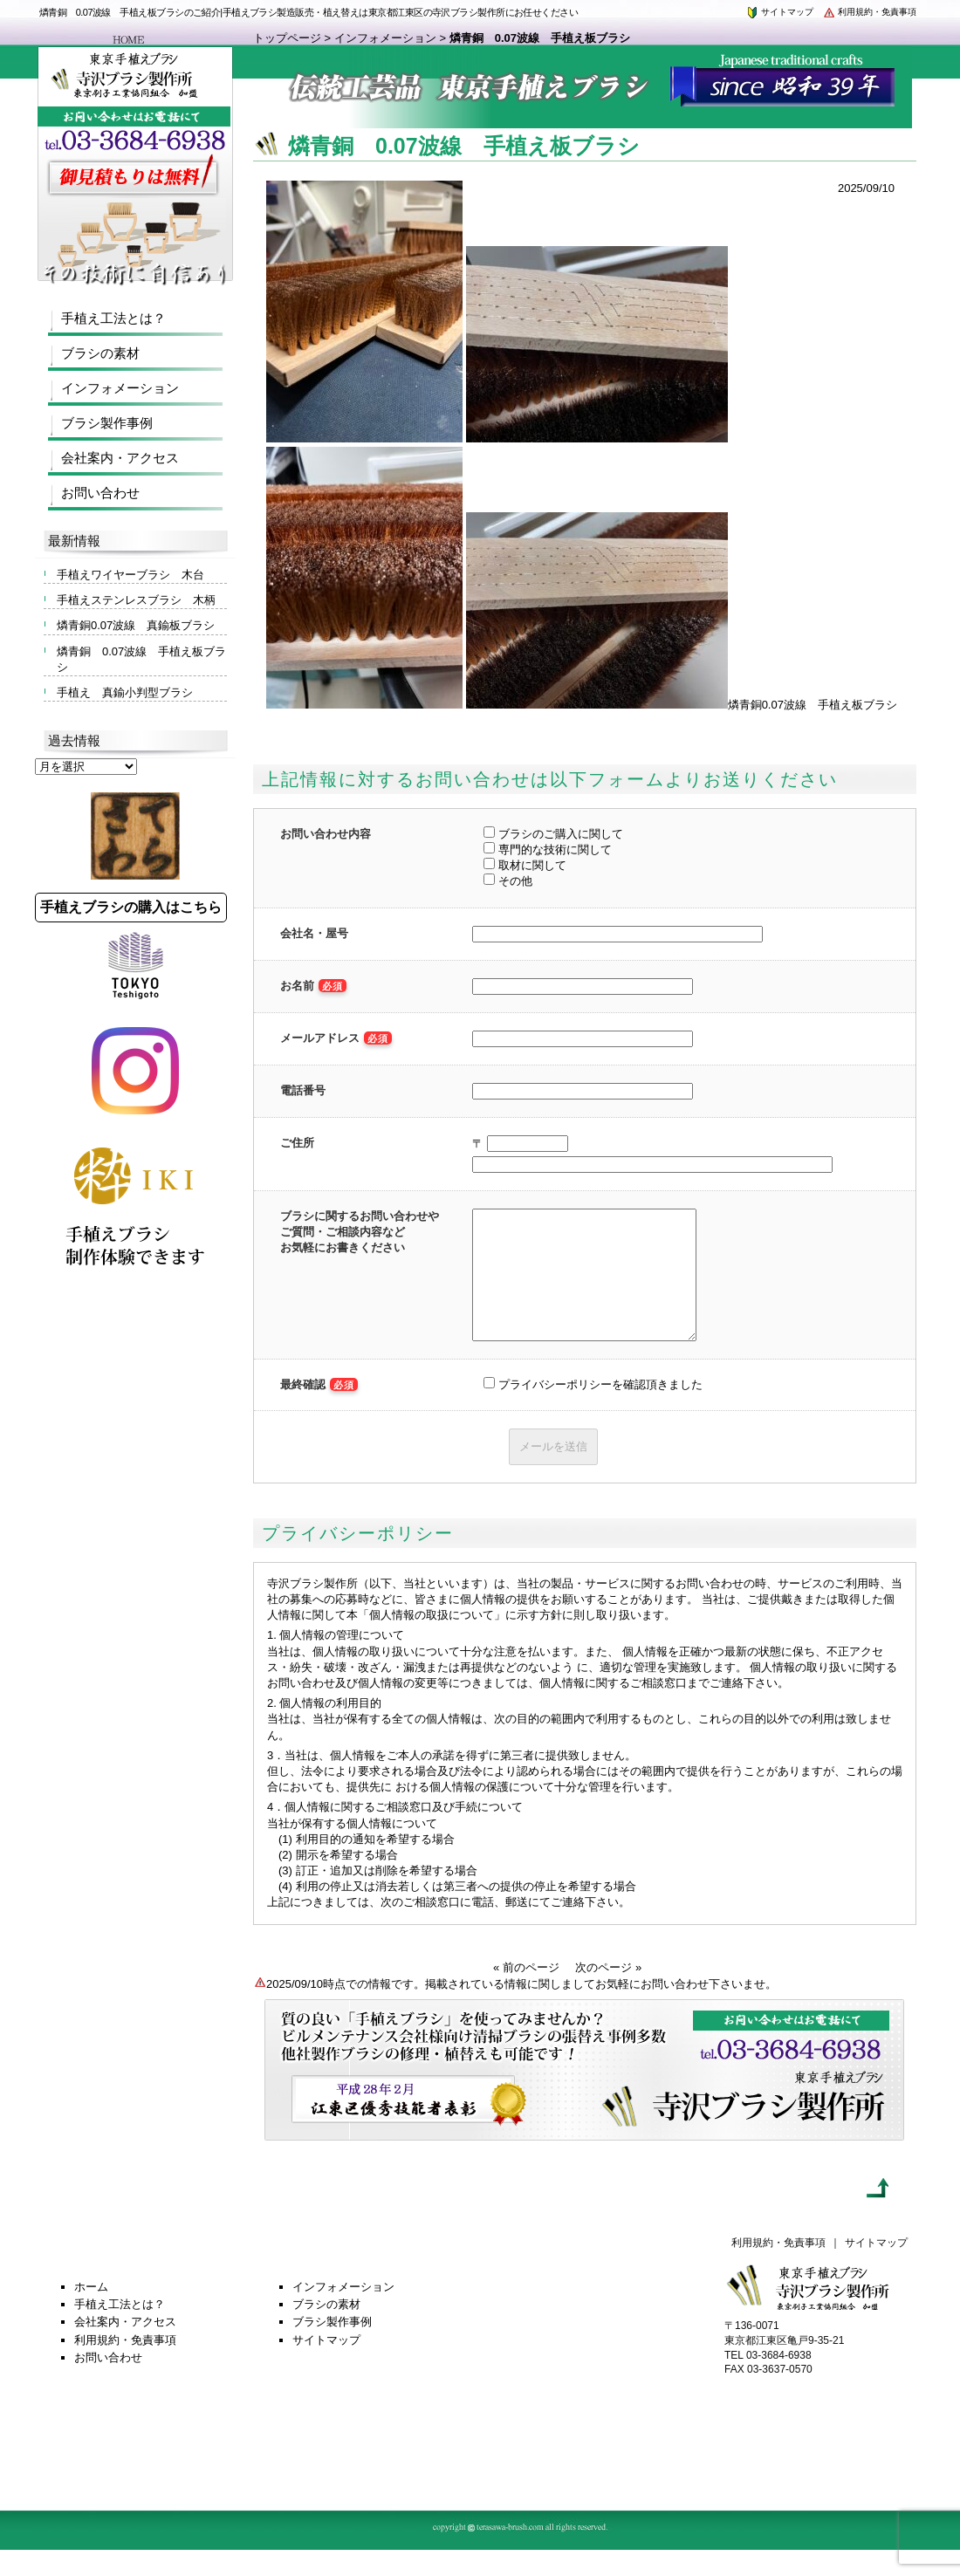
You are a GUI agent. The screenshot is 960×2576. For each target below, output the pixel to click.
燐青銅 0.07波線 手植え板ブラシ (141, 659)
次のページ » (608, 1993)
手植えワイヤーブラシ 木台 (130, 574)
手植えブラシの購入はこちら (131, 907)
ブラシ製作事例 (107, 422)
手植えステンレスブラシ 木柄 (136, 599)
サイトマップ (779, 12)
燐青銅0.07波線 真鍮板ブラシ (136, 625)
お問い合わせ (100, 492)
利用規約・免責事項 (869, 12)
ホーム (91, 2312)
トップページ (287, 38)
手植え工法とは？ (113, 318)
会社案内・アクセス (120, 457)
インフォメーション (385, 38)
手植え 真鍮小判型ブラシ (125, 692)
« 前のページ (526, 1993)
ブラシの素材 (100, 353)
